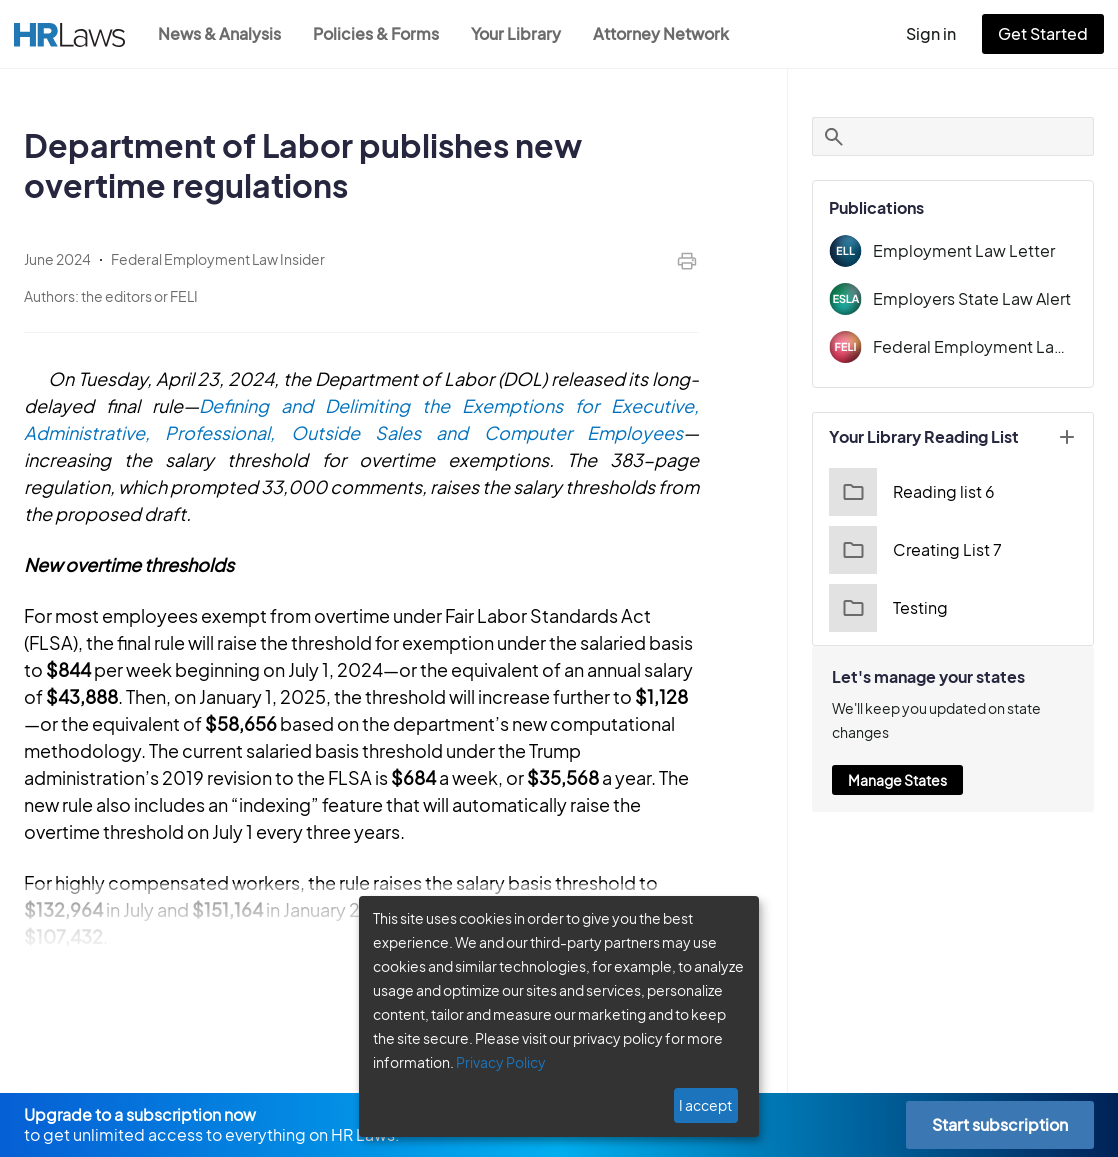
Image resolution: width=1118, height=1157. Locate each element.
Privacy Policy (501, 1062)
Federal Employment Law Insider (975, 346)
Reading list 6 (912, 492)
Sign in (931, 33)
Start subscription (1000, 1124)
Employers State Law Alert (972, 298)
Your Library (516, 33)
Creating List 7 (915, 550)
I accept (705, 1105)
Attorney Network (661, 33)
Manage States (897, 780)
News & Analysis (219, 33)
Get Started (1043, 33)
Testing (888, 608)
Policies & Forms (376, 33)
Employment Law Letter (964, 250)
